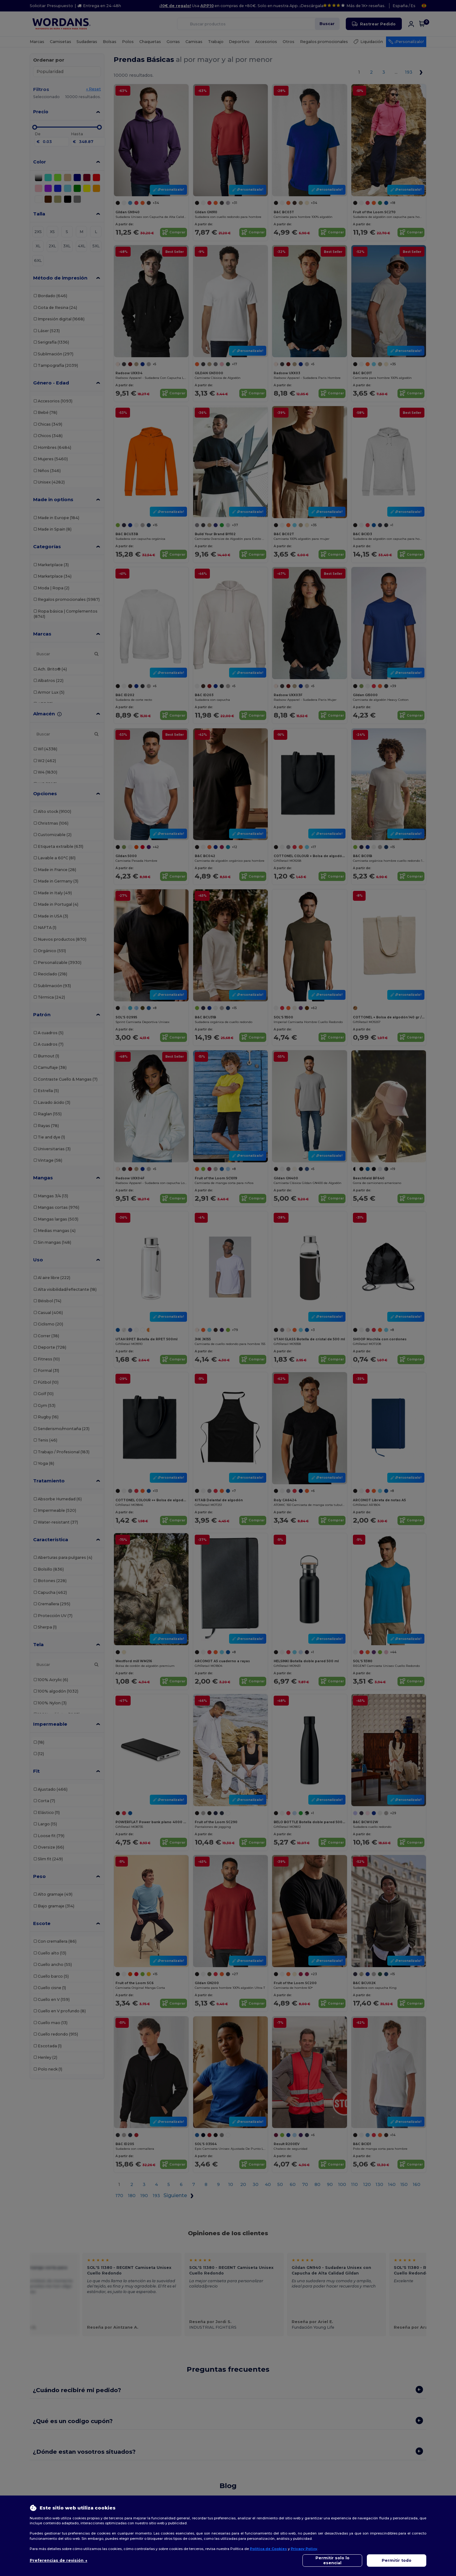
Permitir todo (396, 2560)
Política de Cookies (268, 2549)
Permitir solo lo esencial (332, 2560)
